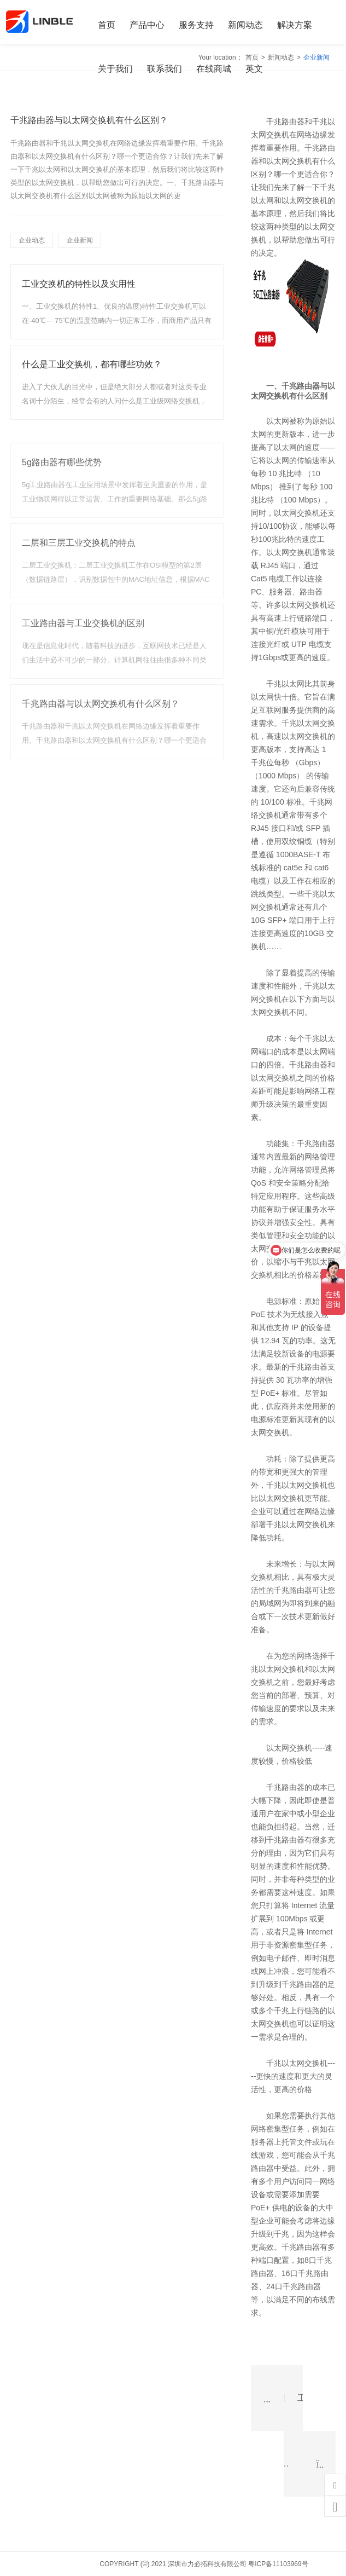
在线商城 (213, 68)
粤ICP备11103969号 (278, 2564)
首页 (106, 25)
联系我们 (164, 68)
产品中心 (147, 25)
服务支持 (196, 25)
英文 (254, 68)
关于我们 (115, 68)
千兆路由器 (301, 386)
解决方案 (294, 25)
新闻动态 (245, 25)
